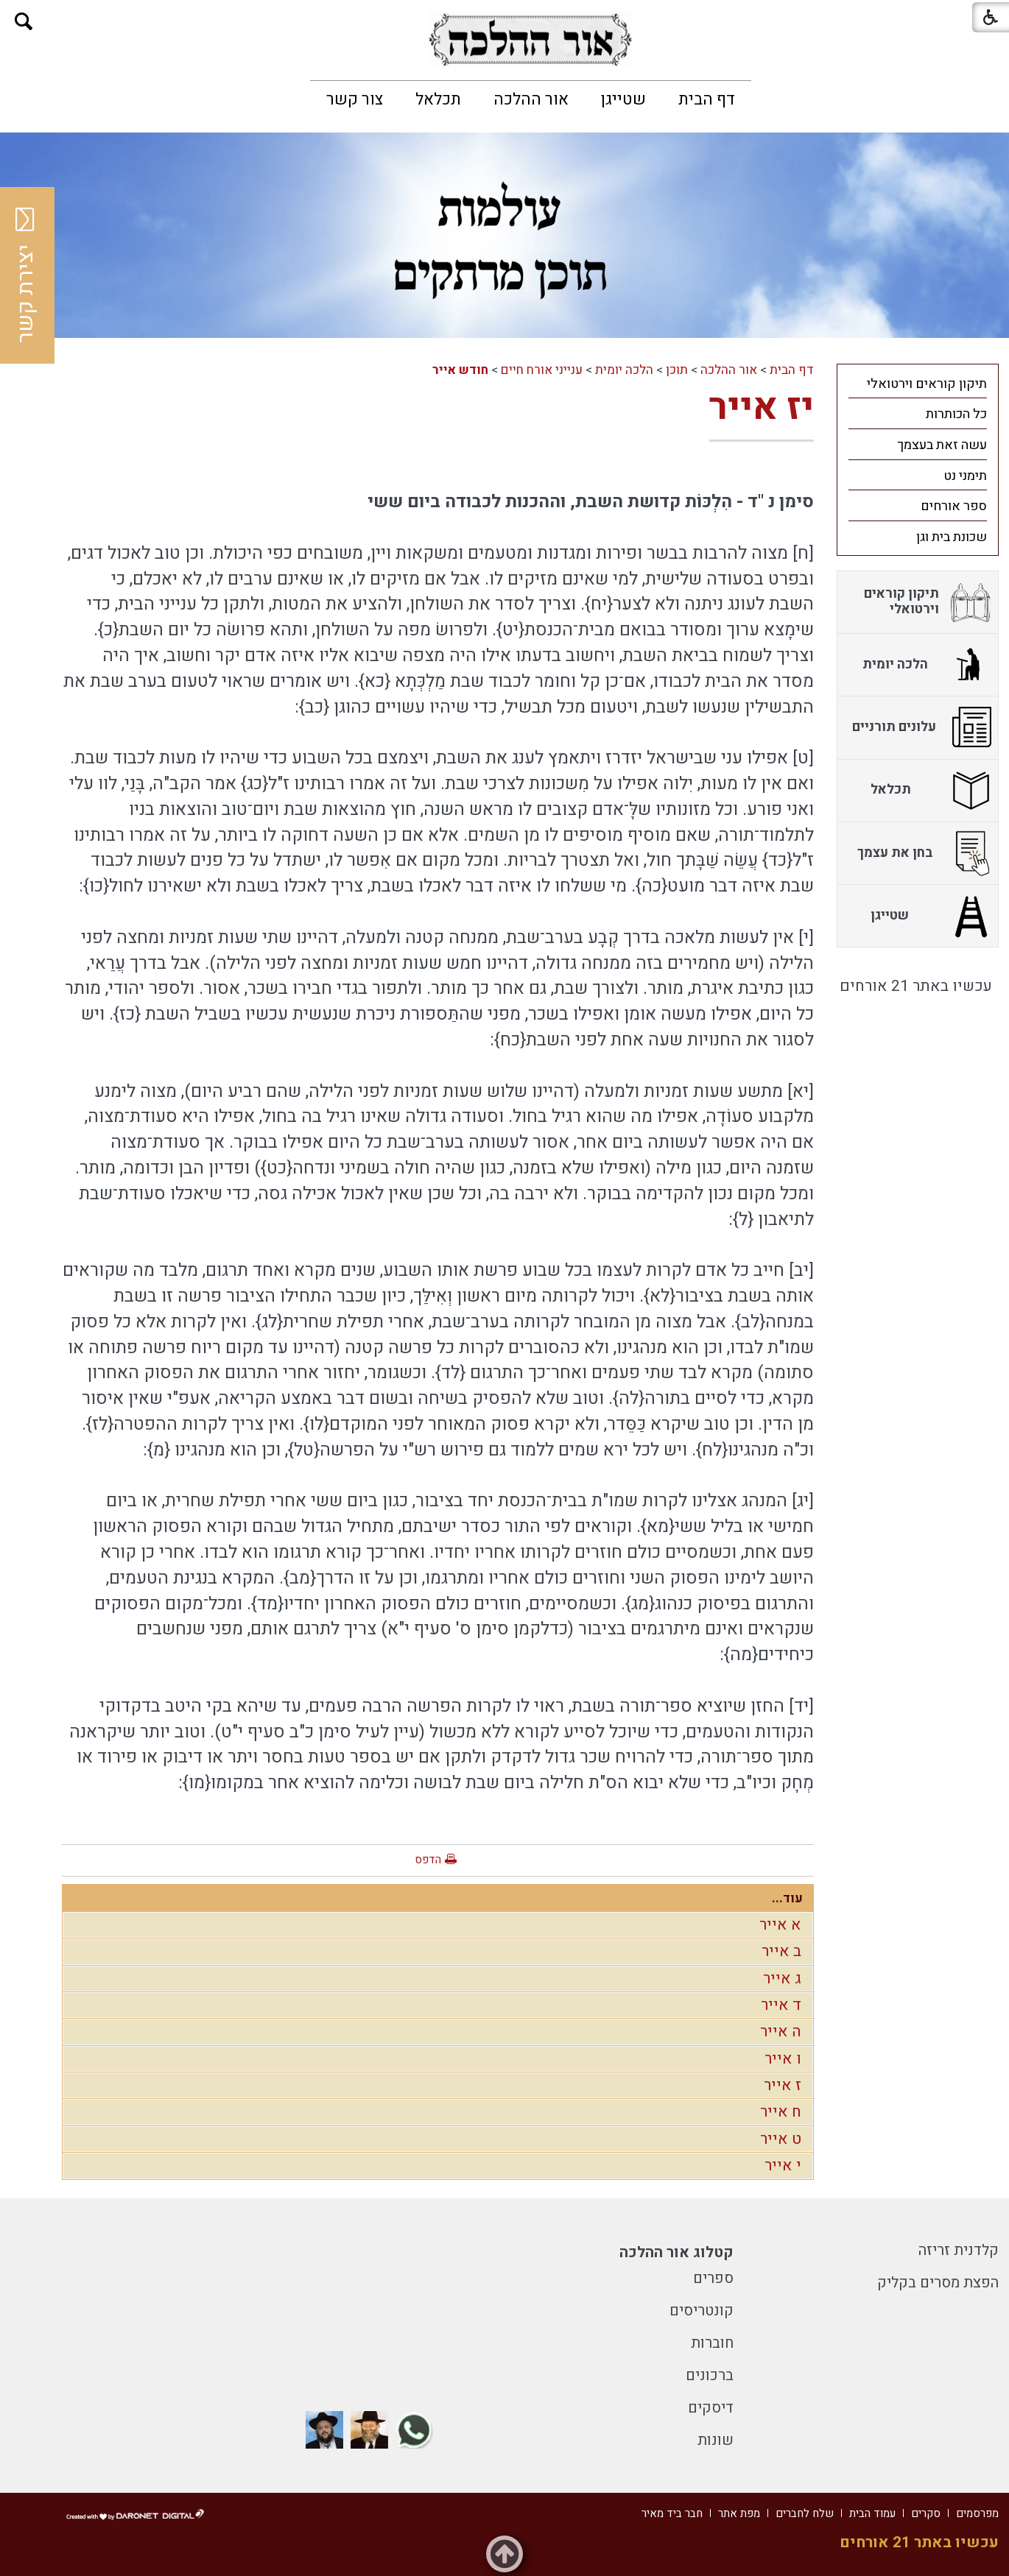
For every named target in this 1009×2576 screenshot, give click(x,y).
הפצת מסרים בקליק (938, 2282)
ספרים (713, 2278)
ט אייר (780, 2139)
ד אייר (781, 2005)
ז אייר (782, 2085)
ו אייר (782, 2058)
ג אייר (782, 1978)
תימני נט (965, 476)
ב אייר (781, 1951)
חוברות (712, 2343)
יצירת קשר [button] (26, 275)
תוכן (677, 370)
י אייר (782, 2165)
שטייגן (623, 99)
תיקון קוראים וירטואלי (927, 384)
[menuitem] (706, 99)
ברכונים (710, 2375)
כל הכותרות (956, 414)
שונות (715, 2440)
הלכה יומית (624, 370)
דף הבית (706, 99)
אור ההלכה (531, 99)
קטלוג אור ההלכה (676, 2252)
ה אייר (780, 2031)
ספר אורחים (954, 506)
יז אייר (761, 407)
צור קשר (354, 99)
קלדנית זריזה (958, 2250)
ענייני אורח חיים (542, 370)
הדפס (428, 1860)
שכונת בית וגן (951, 537)
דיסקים (711, 2407)
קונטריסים (701, 2310)
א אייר (780, 1924)
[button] (24, 22)
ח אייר (780, 2111)
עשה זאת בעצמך (942, 445)
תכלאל (438, 99)
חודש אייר (460, 370)
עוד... (787, 1898)
